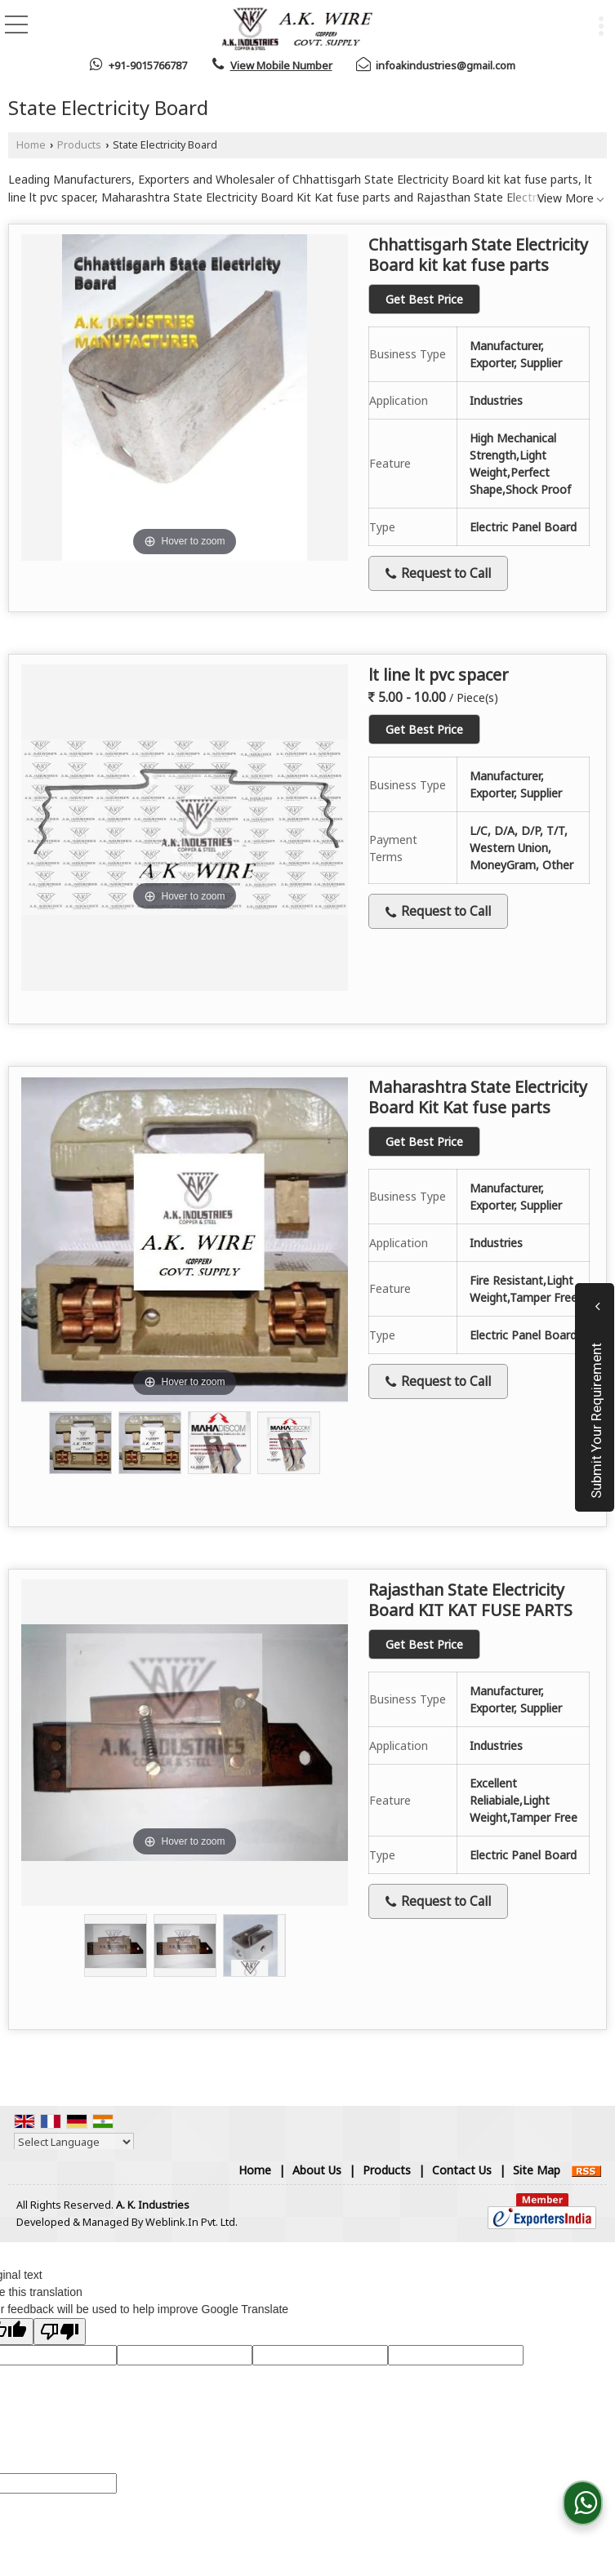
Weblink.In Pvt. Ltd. (191, 2222)
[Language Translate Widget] (74, 2142)
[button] (281, 65)
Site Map (536, 2170)
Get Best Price (424, 299)
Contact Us (462, 2170)
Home (31, 145)
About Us (316, 2170)
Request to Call (438, 573)
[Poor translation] (59, 2331)
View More (565, 198)
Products (79, 145)
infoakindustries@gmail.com (445, 65)
